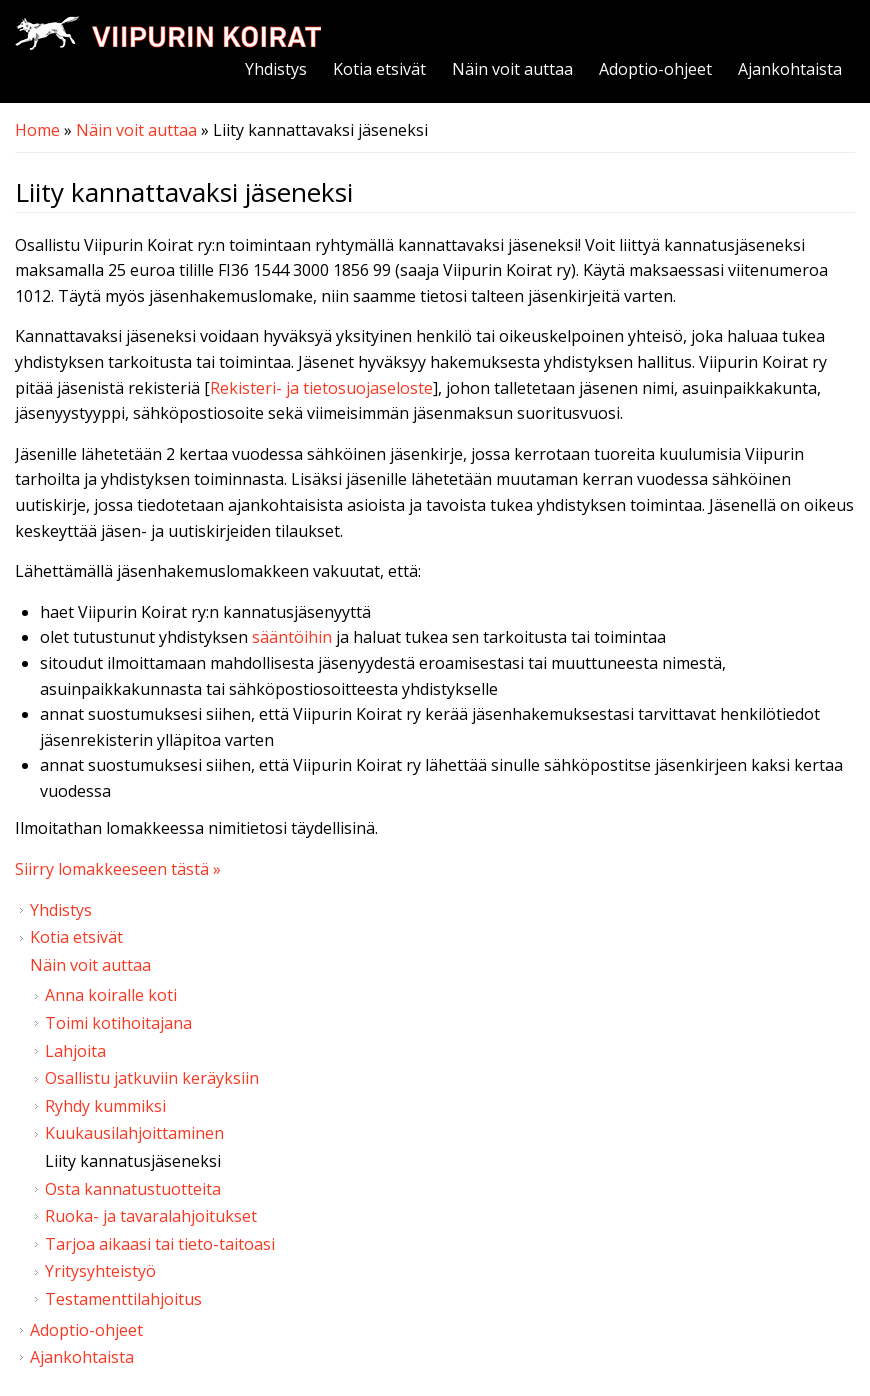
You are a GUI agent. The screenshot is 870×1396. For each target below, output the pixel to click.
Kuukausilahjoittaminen (134, 1133)
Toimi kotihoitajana (118, 1023)
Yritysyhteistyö (100, 1271)
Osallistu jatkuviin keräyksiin (152, 1078)
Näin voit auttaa (512, 69)
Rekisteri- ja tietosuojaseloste (321, 388)
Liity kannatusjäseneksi (133, 1161)
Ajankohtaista (790, 69)
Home (37, 130)
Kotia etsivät (379, 69)
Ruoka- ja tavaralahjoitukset (151, 1216)
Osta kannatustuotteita (133, 1189)
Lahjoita (75, 1051)
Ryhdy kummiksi (105, 1106)
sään (270, 637)
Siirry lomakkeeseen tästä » (118, 869)
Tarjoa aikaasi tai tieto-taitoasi (160, 1244)
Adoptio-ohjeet (655, 69)
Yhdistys (276, 69)
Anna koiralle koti (111, 995)
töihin (310, 637)
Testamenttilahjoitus (123, 1299)
